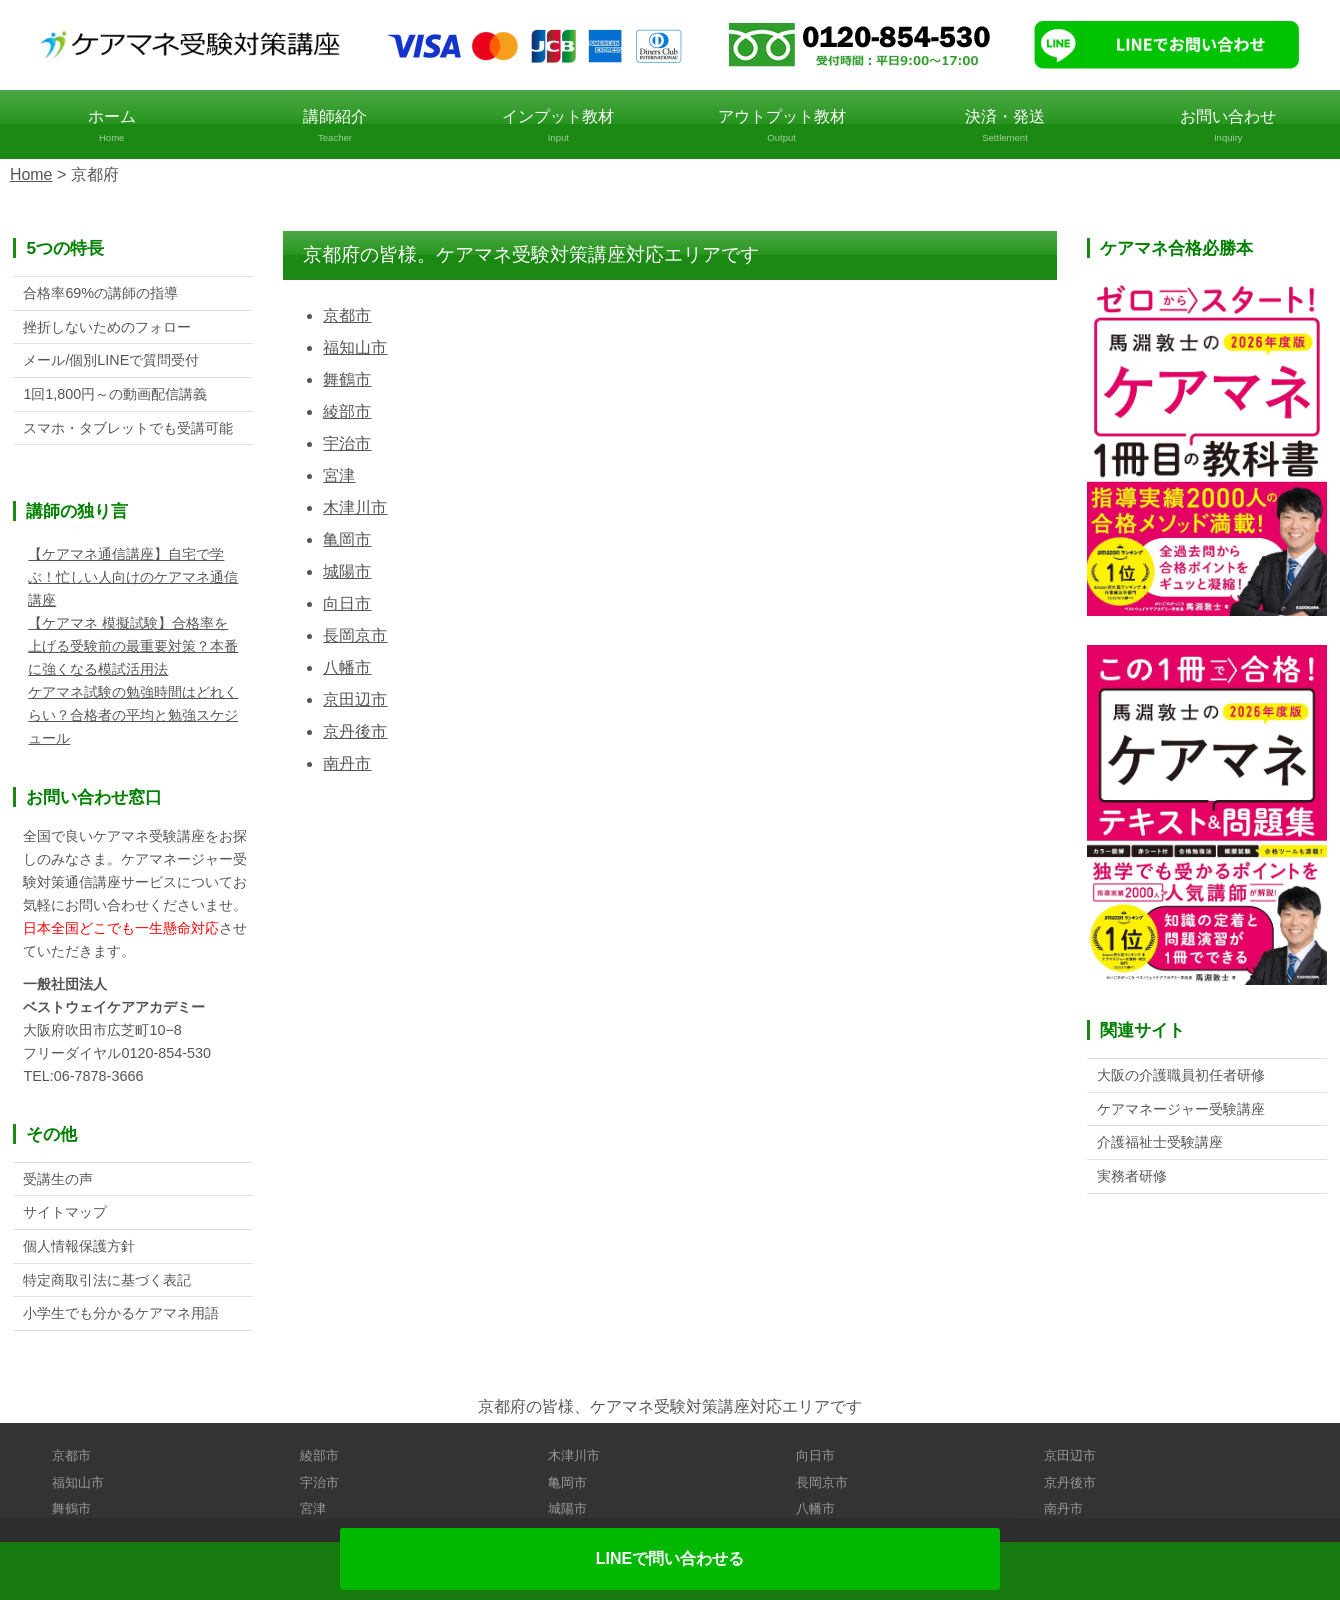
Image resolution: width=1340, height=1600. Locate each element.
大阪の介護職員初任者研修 (1181, 1075)
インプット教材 (558, 126)
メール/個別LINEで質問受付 (111, 360)
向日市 (347, 603)
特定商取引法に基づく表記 (107, 1281)
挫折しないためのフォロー (107, 327)
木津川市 (355, 507)
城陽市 (347, 571)
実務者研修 (1132, 1176)
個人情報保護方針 (79, 1247)
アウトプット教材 (781, 126)
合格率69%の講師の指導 (100, 293)
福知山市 (355, 347)
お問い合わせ (1228, 126)
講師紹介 (334, 126)
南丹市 (347, 763)
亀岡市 (347, 539)
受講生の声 (58, 1179)
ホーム (111, 126)
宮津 (339, 475)
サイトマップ (65, 1213)
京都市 (347, 315)
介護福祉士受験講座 (1160, 1142)
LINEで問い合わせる (670, 1558)
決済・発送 (1004, 126)
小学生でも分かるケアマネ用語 (121, 1314)
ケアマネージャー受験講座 (1181, 1109)
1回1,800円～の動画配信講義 (115, 394)
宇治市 (347, 443)
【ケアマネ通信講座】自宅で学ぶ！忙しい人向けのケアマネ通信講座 (133, 578)
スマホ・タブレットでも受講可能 (128, 428)
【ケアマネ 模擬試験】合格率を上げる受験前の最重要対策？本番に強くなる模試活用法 (133, 647)
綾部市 (347, 411)
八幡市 (347, 667)
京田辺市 (355, 699)
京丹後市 (355, 731)
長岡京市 (355, 635)
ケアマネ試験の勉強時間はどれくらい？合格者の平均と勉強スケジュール (133, 716)
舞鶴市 (347, 379)
